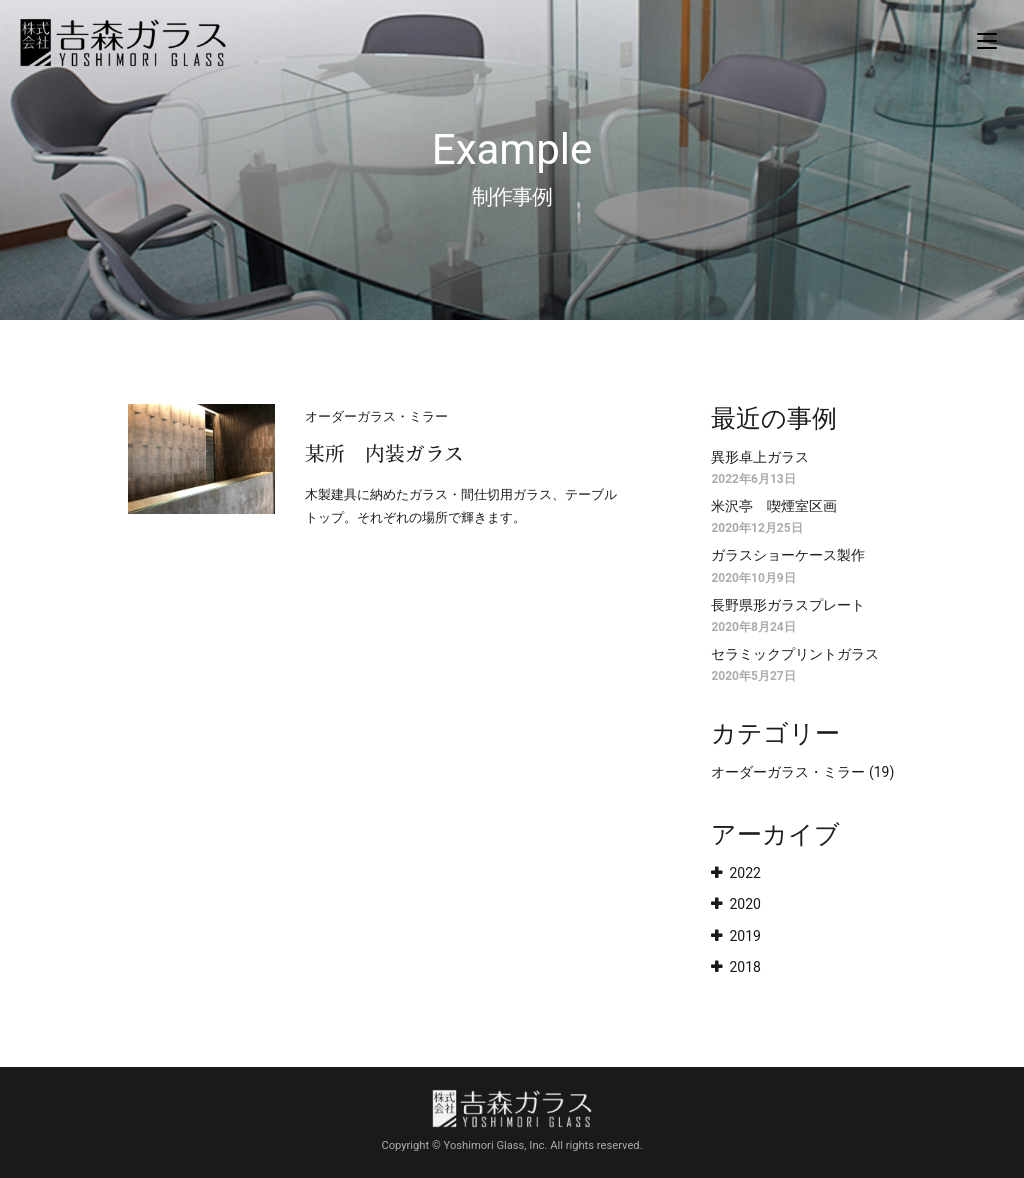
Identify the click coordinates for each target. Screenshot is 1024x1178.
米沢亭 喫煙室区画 (774, 506)
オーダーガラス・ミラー (788, 772)
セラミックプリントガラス (795, 654)
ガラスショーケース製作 (788, 555)
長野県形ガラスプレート (788, 605)
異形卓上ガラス (760, 457)
